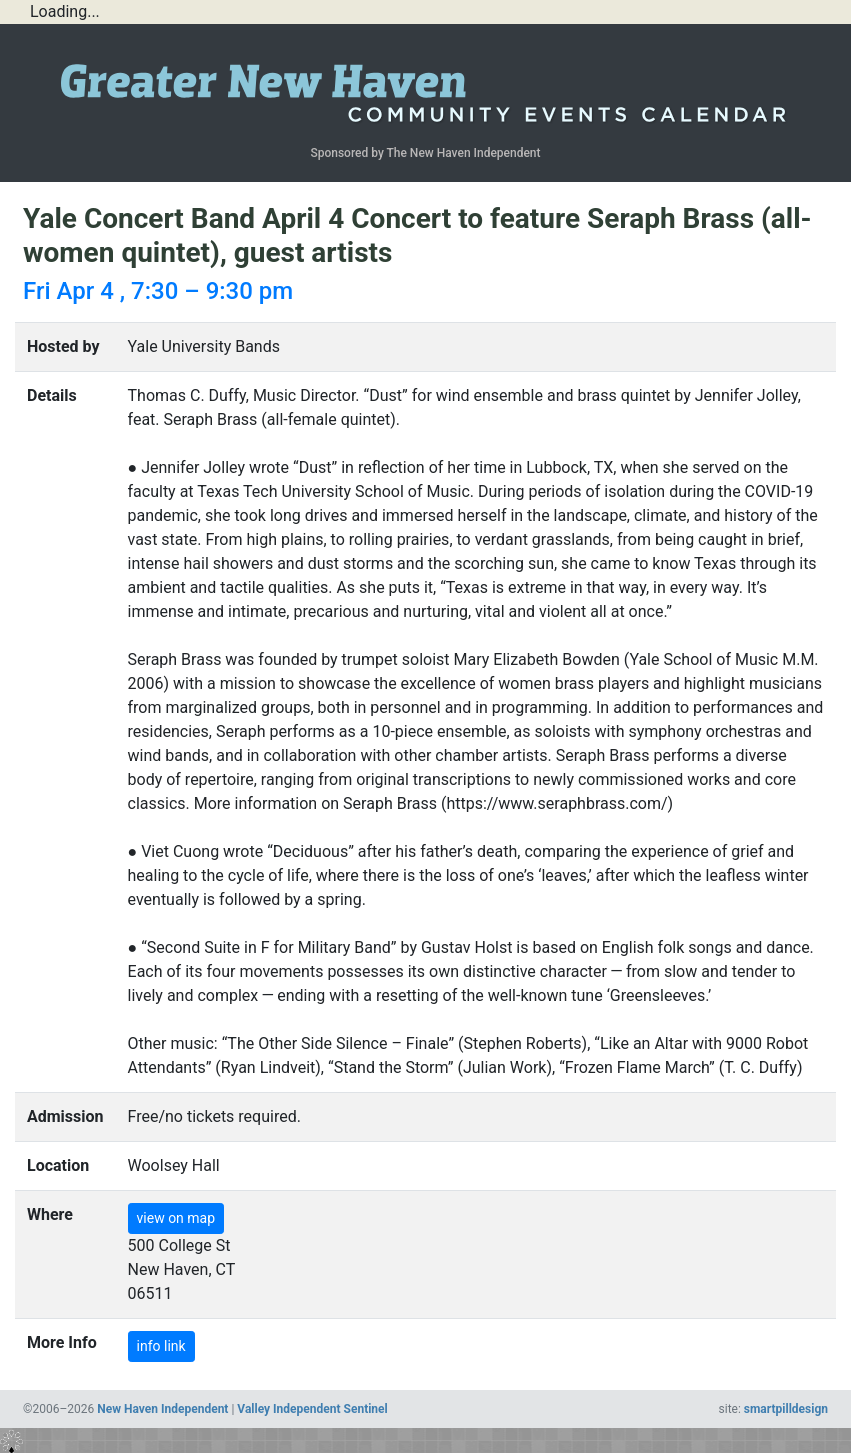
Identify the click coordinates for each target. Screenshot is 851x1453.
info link (161, 1346)
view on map (176, 1218)
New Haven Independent (162, 1409)
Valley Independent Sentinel (312, 1409)
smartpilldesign (786, 1409)
